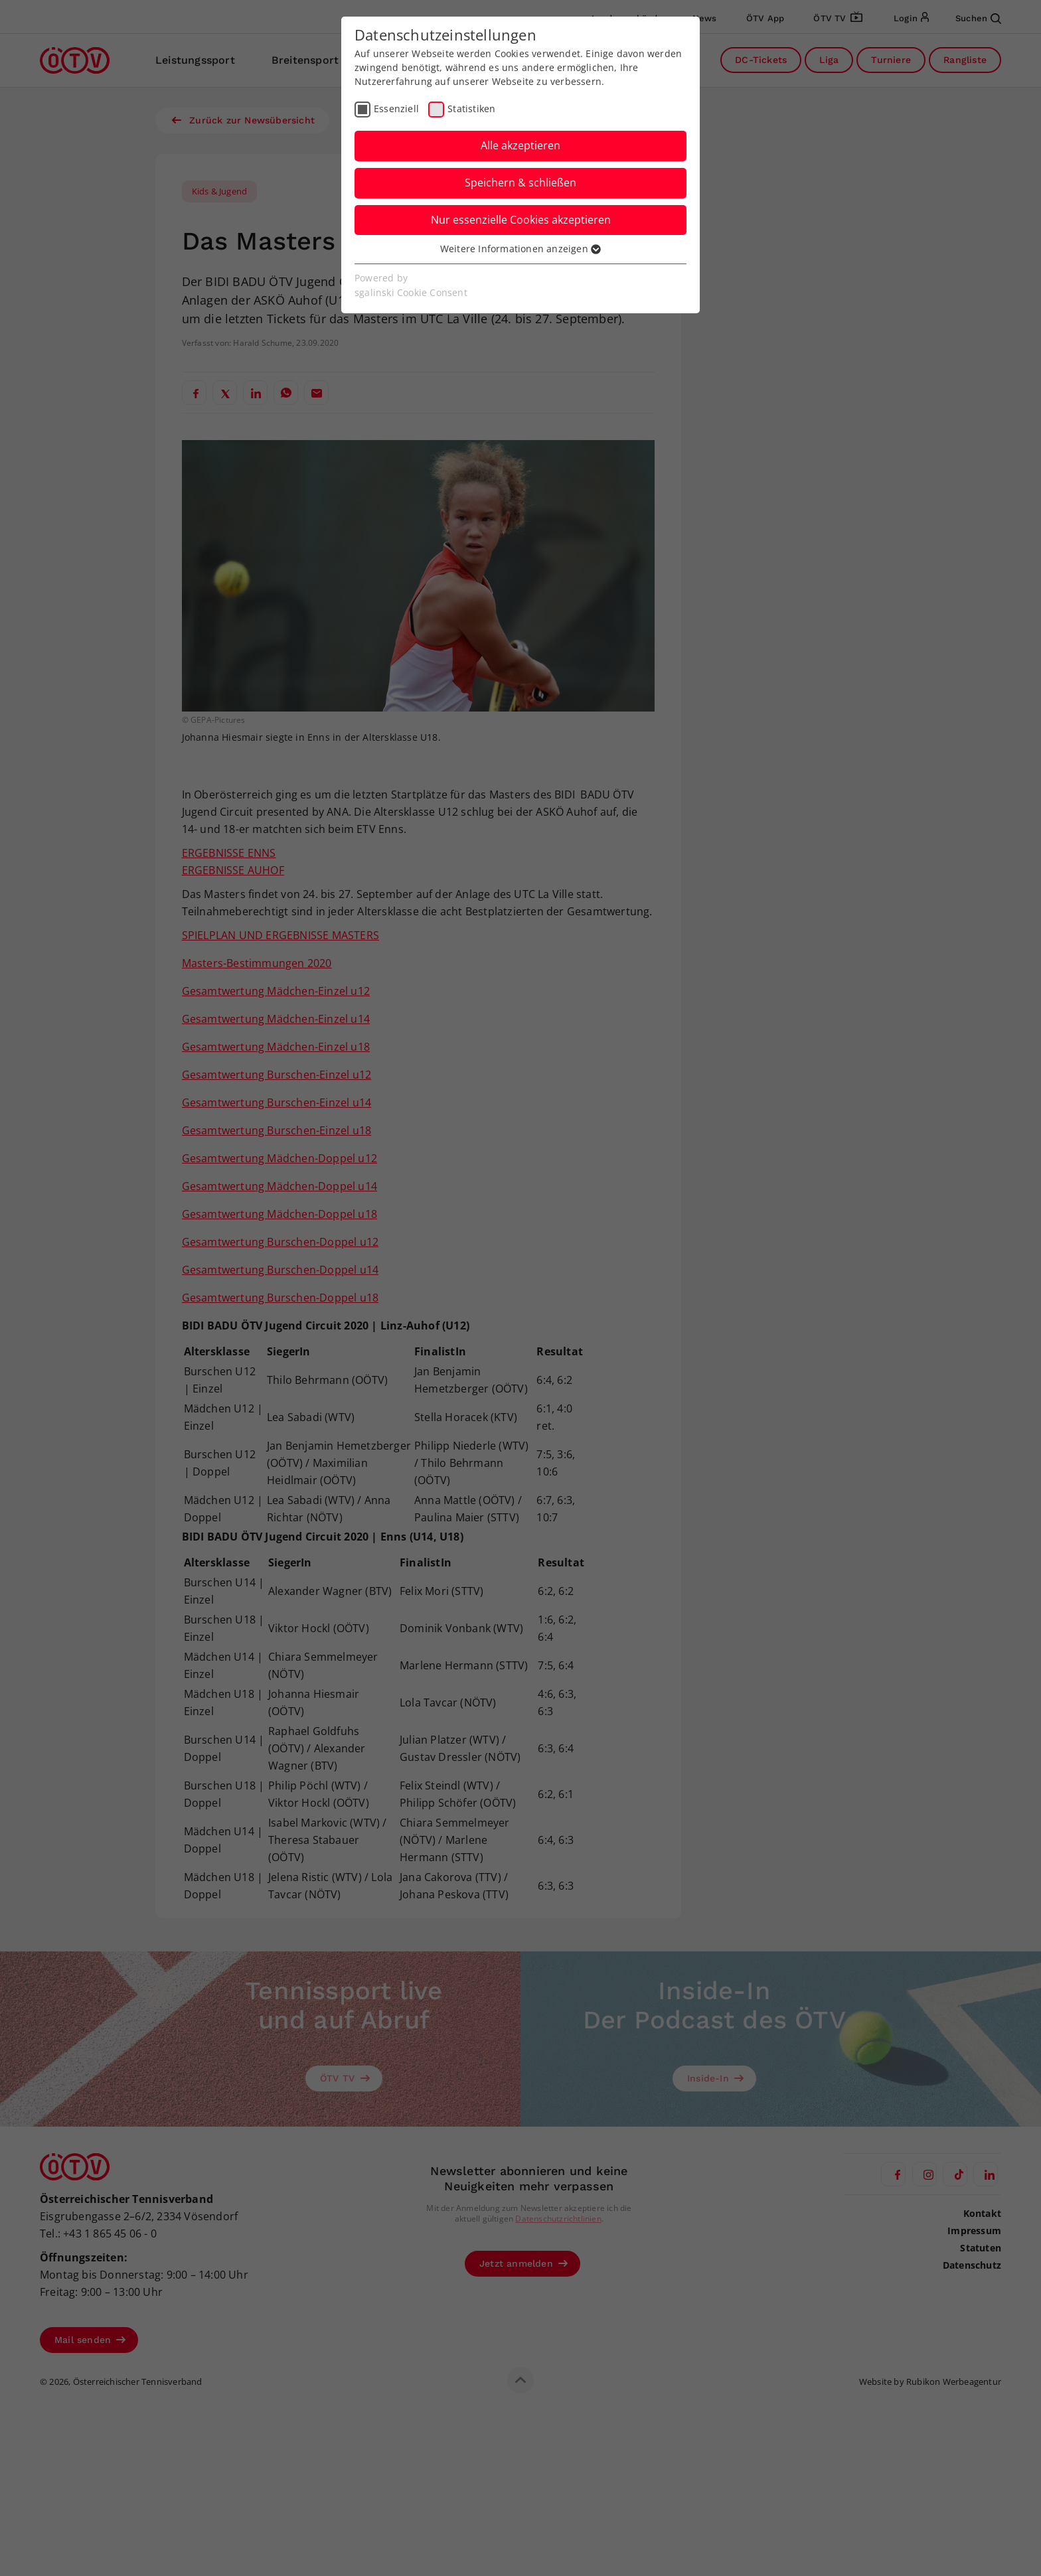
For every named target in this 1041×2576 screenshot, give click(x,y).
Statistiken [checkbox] (471, 108)
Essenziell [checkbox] (396, 108)
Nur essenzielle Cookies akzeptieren (521, 219)
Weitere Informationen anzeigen (520, 248)
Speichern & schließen (520, 182)
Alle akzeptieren (520, 145)
